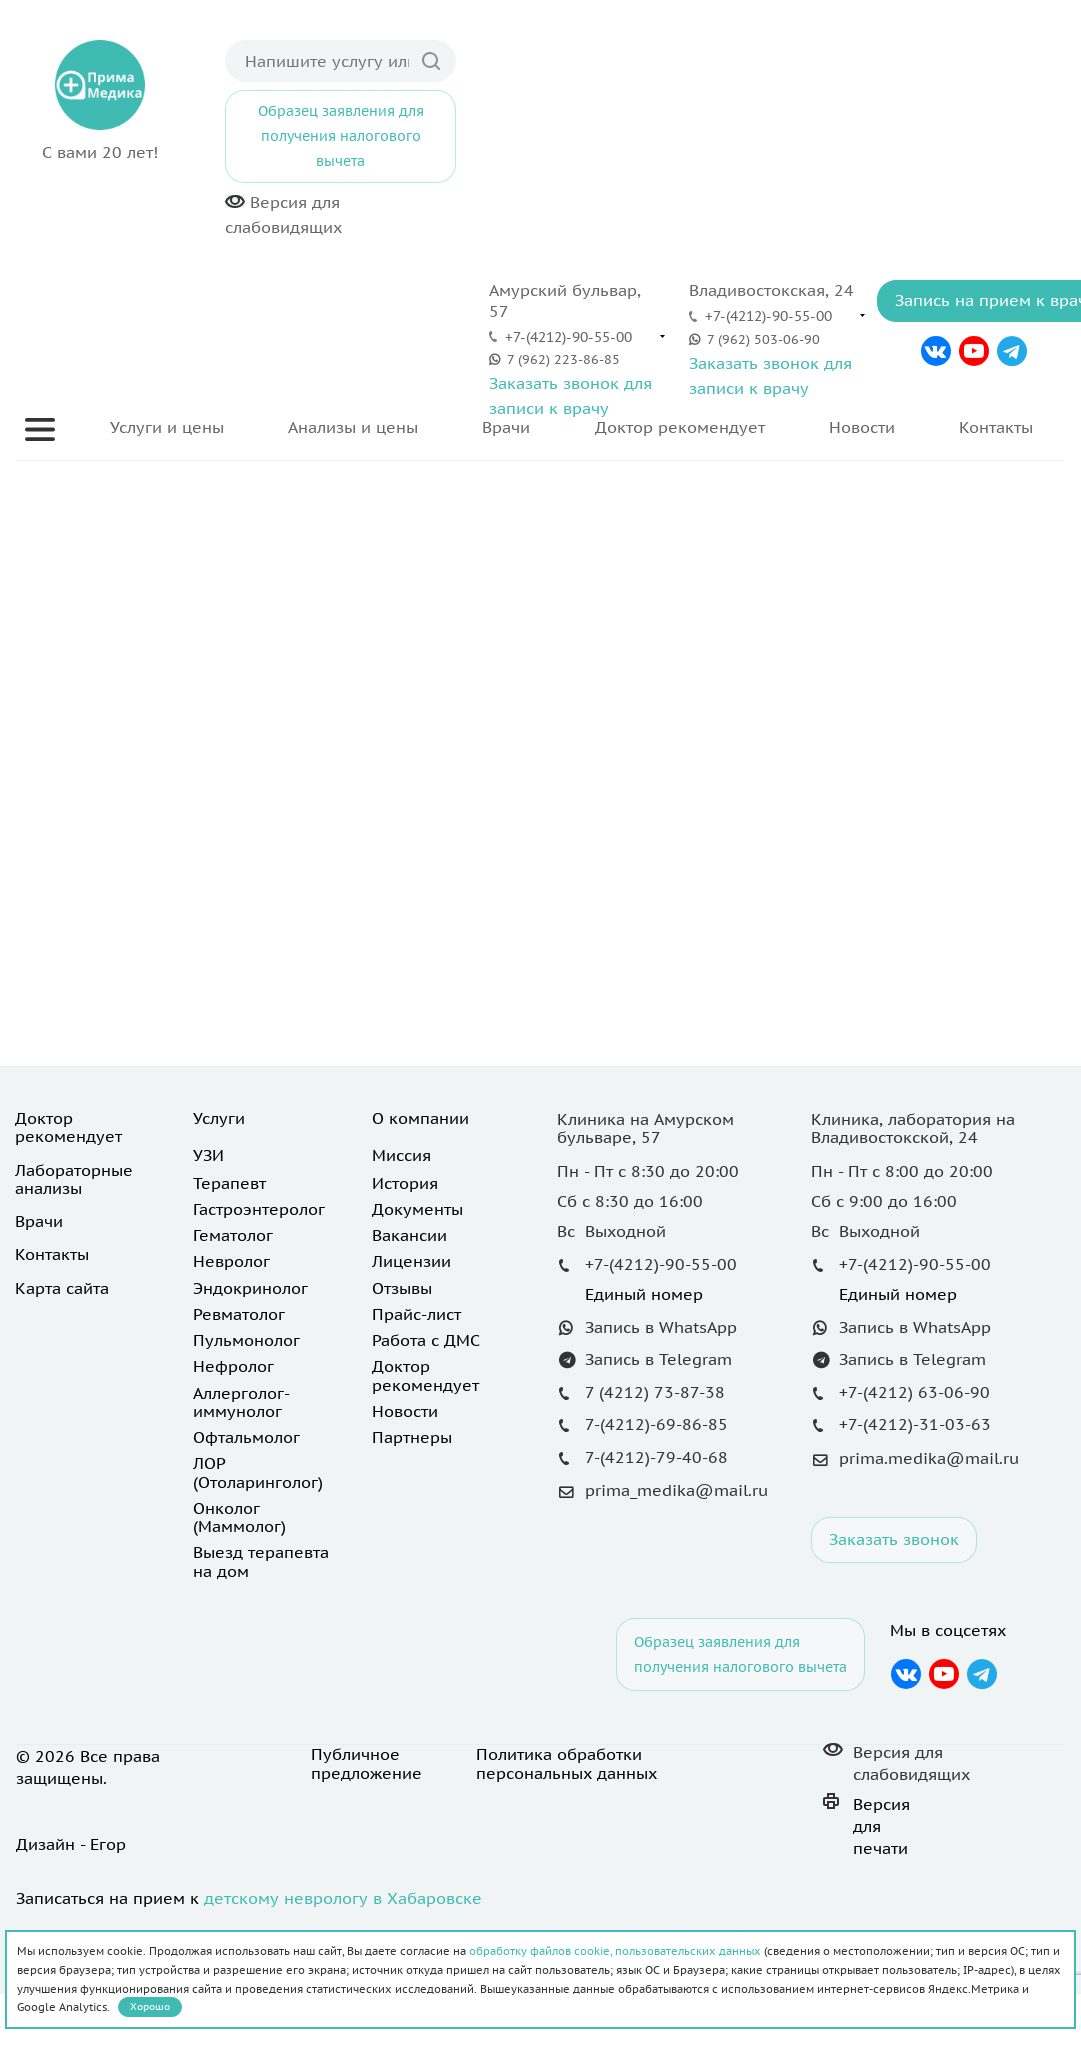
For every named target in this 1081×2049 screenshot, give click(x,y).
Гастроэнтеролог (259, 1209)
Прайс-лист (416, 1314)
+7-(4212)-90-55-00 (568, 337)
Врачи (506, 427)
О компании (420, 1118)
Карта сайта (62, 1288)
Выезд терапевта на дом (261, 1561)
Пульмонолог (246, 1340)
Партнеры (412, 1437)
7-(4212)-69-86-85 (656, 1424)
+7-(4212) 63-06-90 (914, 1392)
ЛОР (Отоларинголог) (258, 1472)
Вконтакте (935, 351)
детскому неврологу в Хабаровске (343, 1898)
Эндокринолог (250, 1288)
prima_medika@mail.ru (676, 1490)
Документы (417, 1209)
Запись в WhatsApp (661, 1327)
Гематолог (233, 1235)
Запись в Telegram (658, 1359)
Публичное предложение (366, 1764)
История (405, 1183)
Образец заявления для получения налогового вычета (341, 136)
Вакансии (409, 1235)
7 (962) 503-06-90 (763, 339)
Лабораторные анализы (74, 1179)
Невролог (231, 1261)
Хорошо (150, 2006)
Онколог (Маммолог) (239, 1517)
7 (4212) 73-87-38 (655, 1392)
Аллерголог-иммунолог (241, 1402)
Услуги (219, 1118)
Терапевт (229, 1183)
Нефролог (233, 1366)
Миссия (401, 1155)
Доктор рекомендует (680, 427)
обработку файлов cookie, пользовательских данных (615, 1951)
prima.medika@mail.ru (929, 1458)
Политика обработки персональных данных (566, 1764)
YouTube (974, 351)
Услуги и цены (167, 427)
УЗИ (208, 1155)
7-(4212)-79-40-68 (656, 1457)
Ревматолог (239, 1314)
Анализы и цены (353, 427)
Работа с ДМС (426, 1340)
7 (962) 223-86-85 (563, 359)
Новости (862, 427)
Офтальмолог (246, 1437)
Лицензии (411, 1261)
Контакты (996, 427)
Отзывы (402, 1288)
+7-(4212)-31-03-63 (915, 1424)
